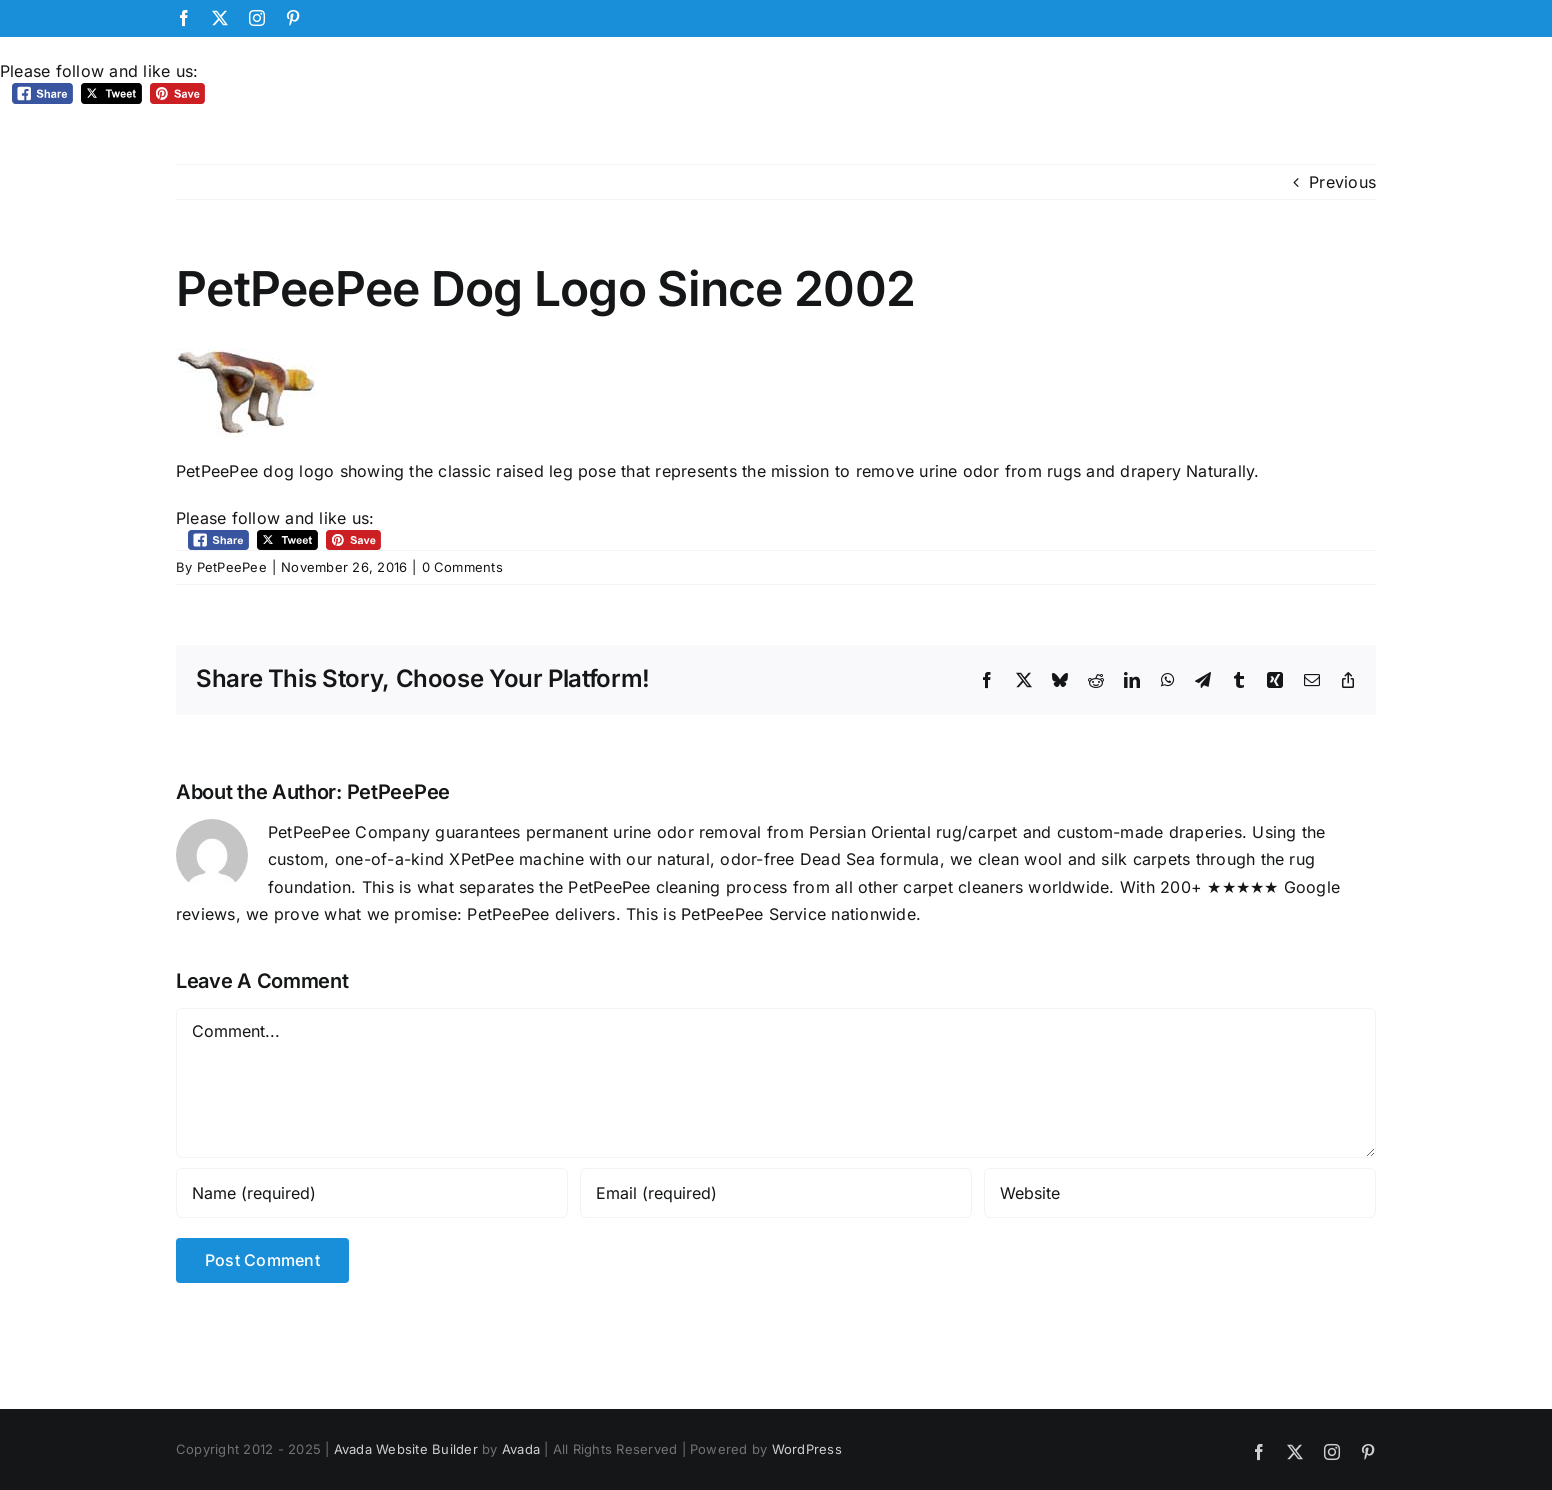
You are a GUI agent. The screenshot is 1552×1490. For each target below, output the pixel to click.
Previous (1342, 182)
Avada (521, 1449)
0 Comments (462, 567)
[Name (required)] (372, 1193)
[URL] (1180, 1193)
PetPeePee (232, 567)
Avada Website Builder (406, 1449)
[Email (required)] (776, 1193)
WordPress (807, 1449)
